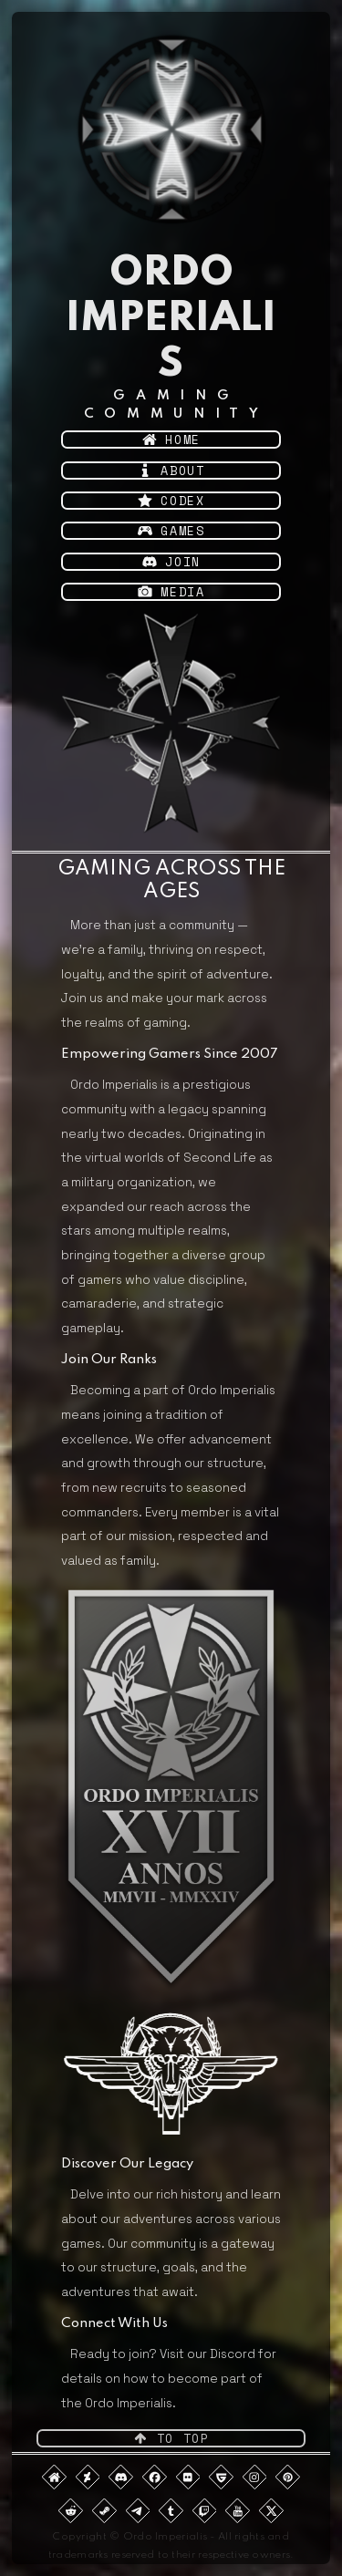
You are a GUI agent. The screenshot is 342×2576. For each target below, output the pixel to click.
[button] (171, 439)
